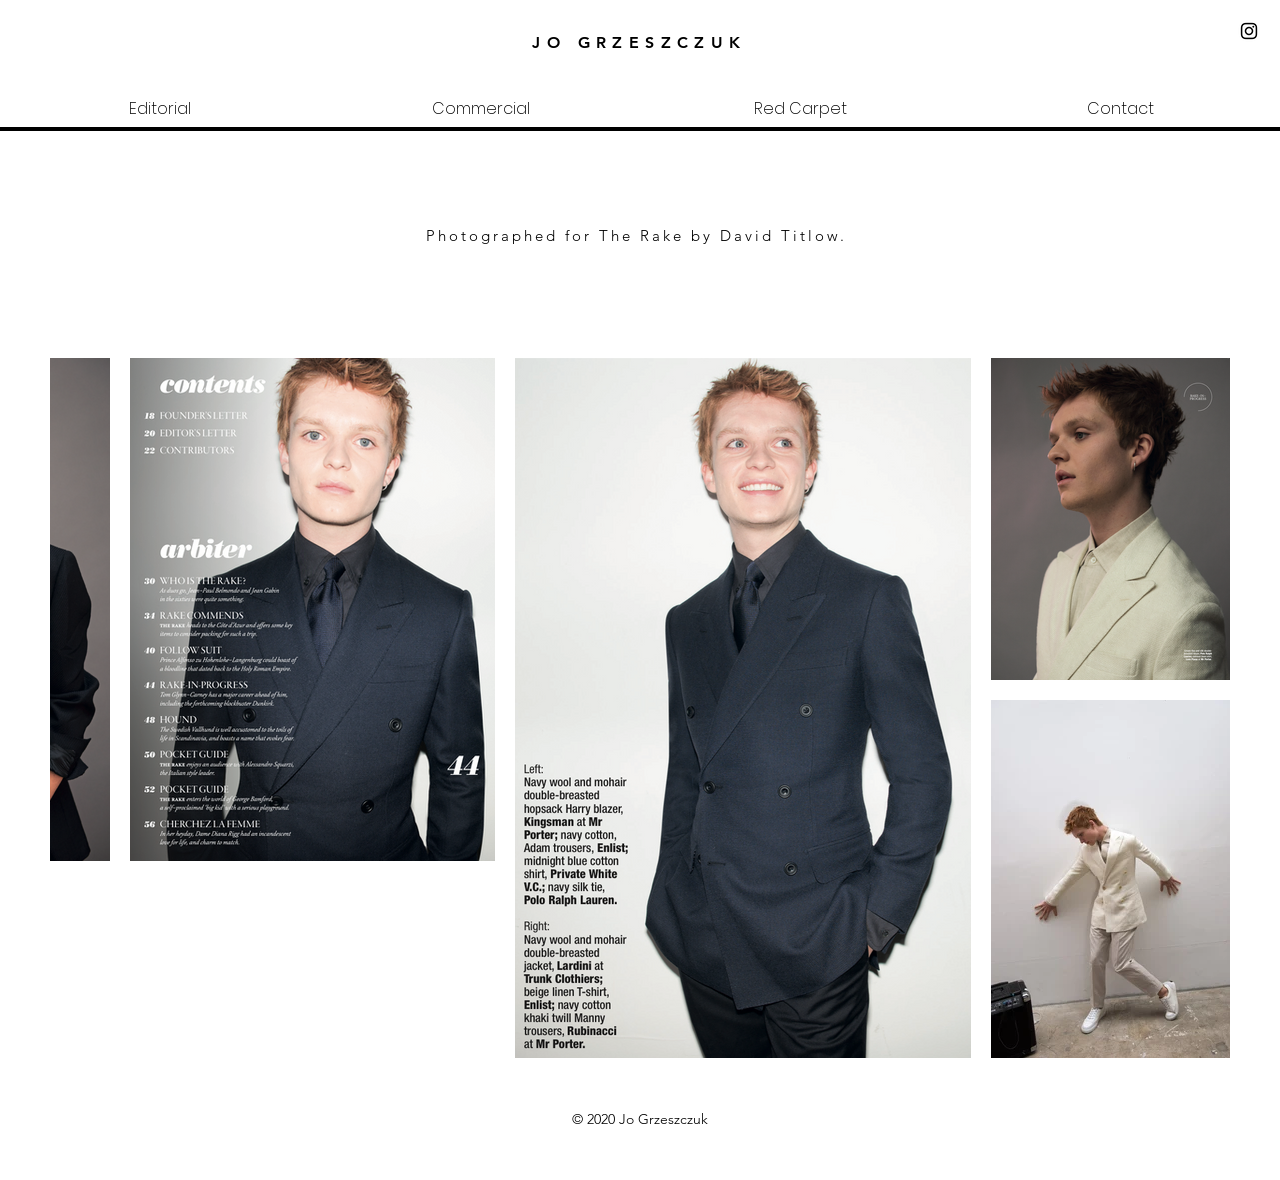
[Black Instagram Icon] (1249, 31)
